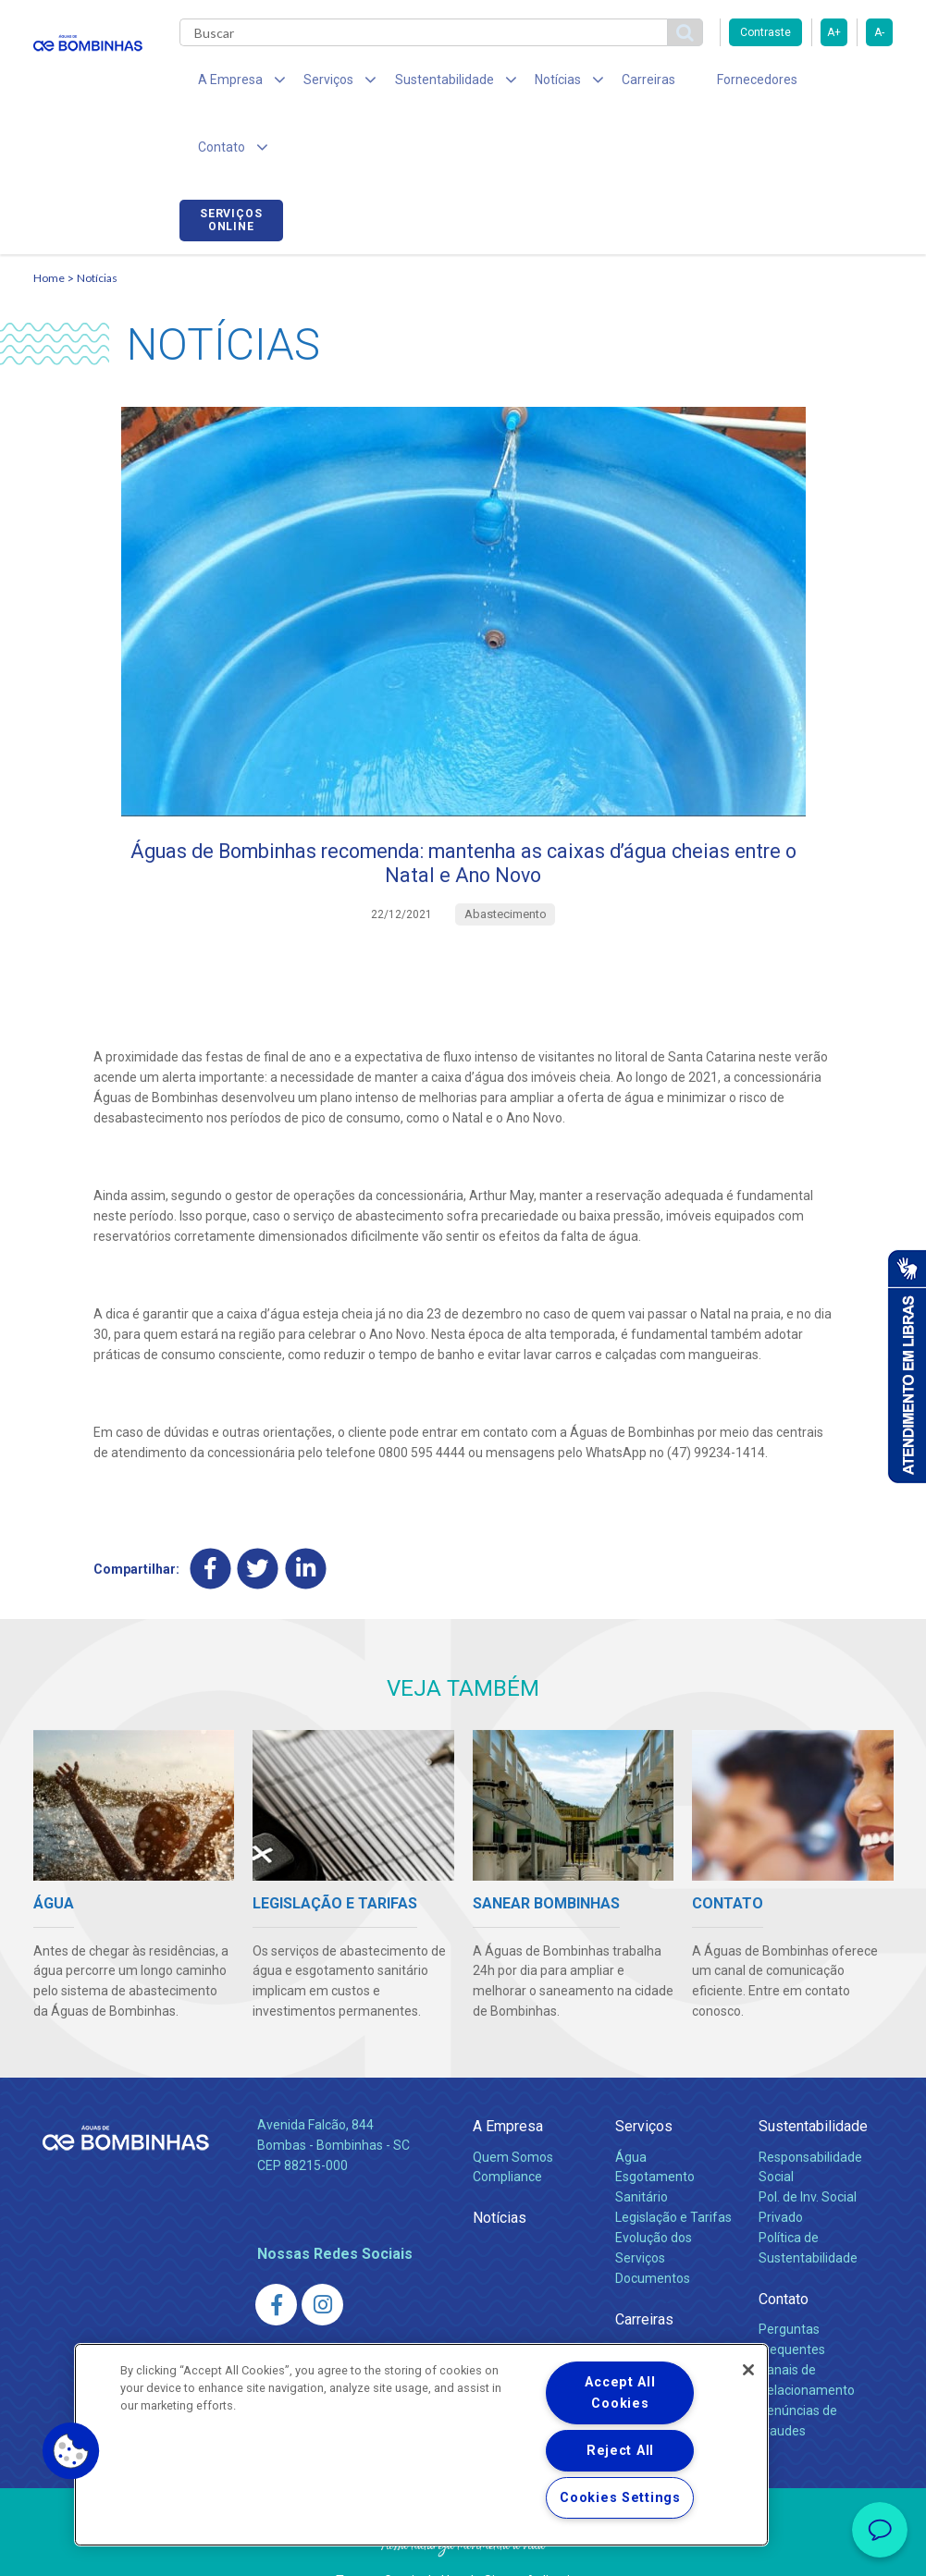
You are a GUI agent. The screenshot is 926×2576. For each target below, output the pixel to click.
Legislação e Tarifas (673, 2167)
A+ (834, 32)
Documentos (652, 2227)
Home (49, 218)
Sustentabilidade (813, 2075)
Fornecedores (709, 83)
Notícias (97, 218)
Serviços (644, 2075)
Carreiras (610, 83)
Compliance (507, 2126)
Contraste (765, 32)
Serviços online (840, 86)
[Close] (748, 2369)
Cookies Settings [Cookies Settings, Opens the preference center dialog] (620, 2498)
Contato (784, 2248)
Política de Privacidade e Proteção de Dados (463, 2548)
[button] (71, 2451)
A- (879, 32)
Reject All (620, 2451)
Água (631, 2106)
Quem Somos (513, 2106)
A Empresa (508, 2075)
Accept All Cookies (620, 2392)
